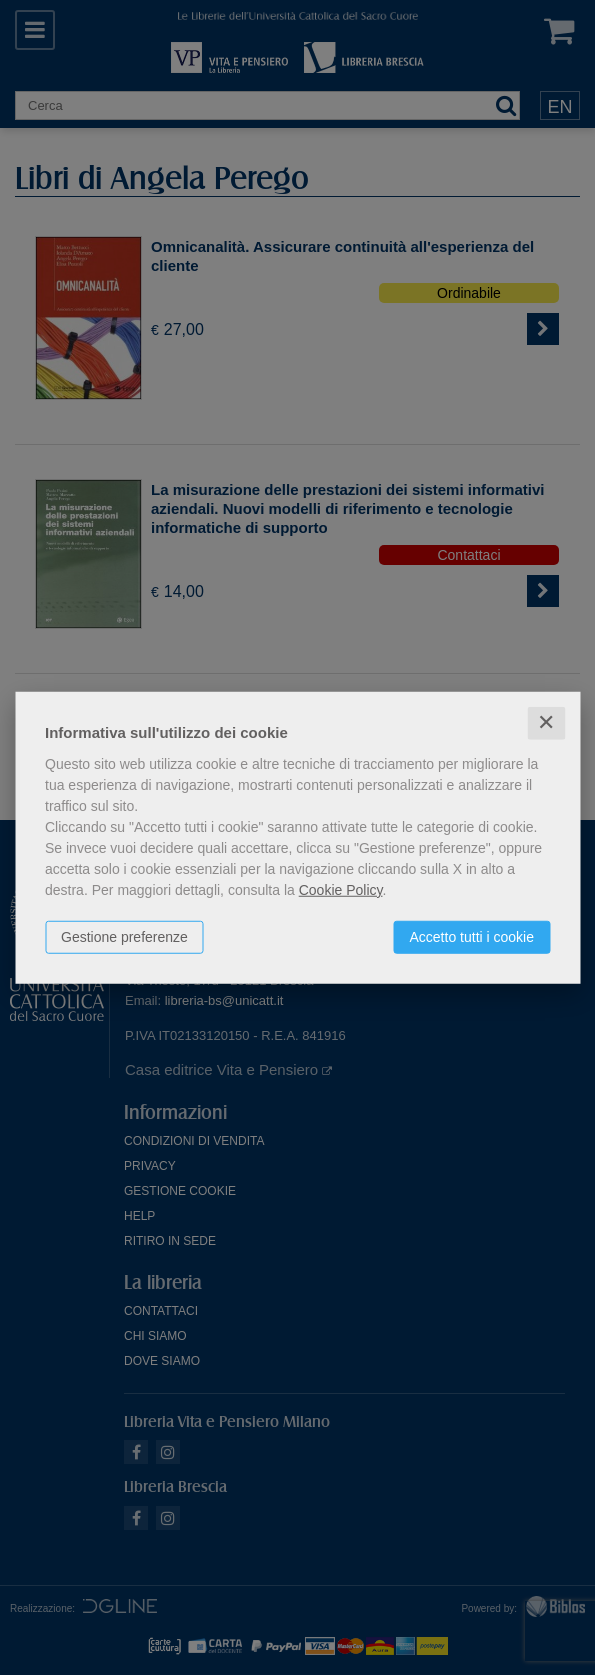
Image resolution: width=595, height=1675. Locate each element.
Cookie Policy (341, 890)
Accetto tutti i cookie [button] (471, 937)
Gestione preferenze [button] (124, 937)
